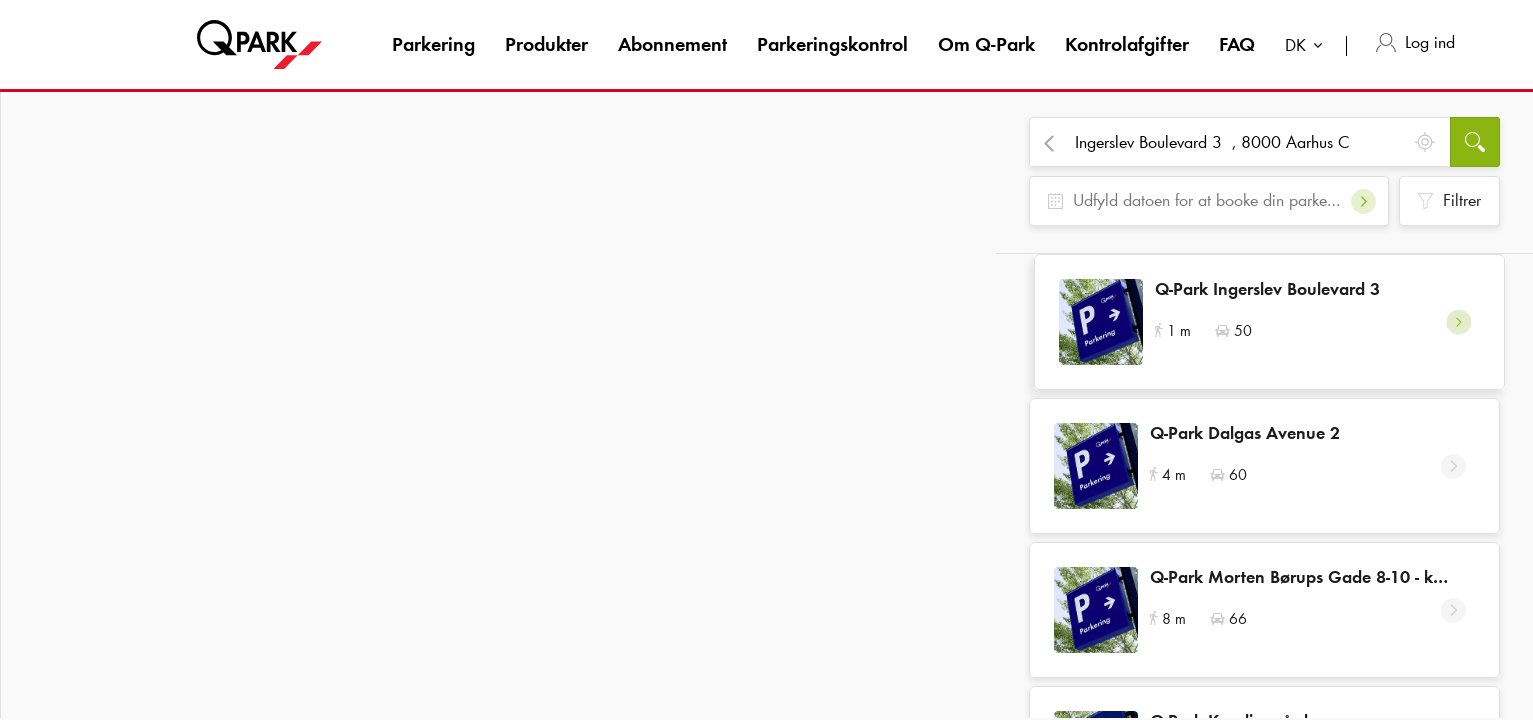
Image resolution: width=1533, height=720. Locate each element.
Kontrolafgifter (1127, 44)
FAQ (1237, 44)
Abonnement (672, 44)
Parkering (433, 44)
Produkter (546, 44)
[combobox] (1308, 47)
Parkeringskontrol (832, 44)
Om (986, 44)
